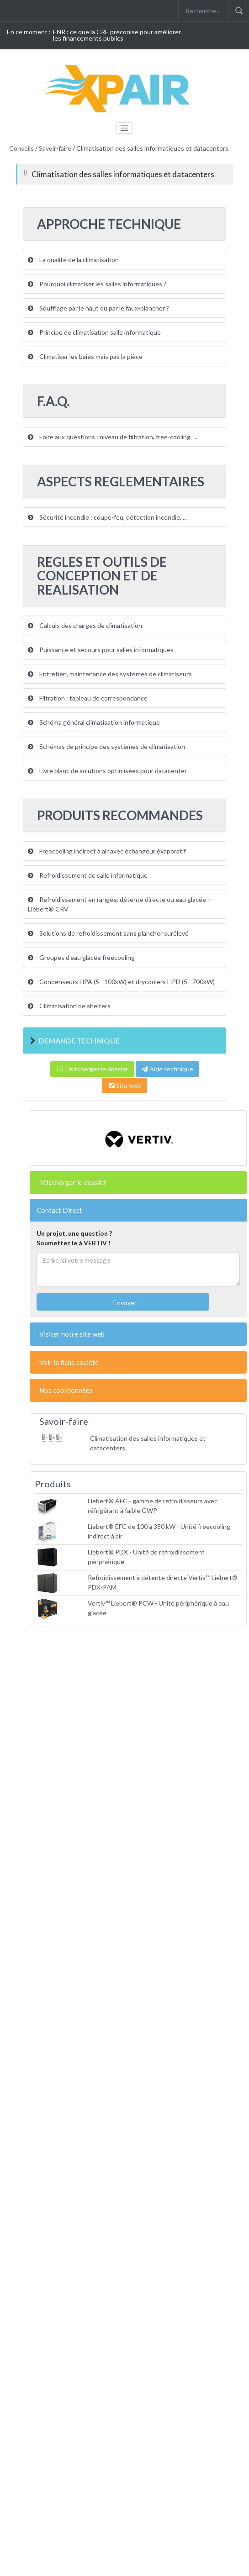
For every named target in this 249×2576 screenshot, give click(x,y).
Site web (124, 1085)
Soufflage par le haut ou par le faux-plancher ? (98, 308)
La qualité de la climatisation (73, 259)
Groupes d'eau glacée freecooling (81, 957)
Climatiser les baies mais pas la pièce (85, 356)
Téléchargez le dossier (92, 1069)
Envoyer (124, 1302)
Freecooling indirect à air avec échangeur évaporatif (107, 851)
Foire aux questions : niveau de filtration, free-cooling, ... (112, 437)
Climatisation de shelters (69, 1006)
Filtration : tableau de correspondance (88, 698)
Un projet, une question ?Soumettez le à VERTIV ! (74, 1238)
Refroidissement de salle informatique (88, 875)
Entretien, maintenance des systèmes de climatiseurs (110, 674)
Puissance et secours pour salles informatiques (101, 649)
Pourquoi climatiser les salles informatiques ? (97, 284)
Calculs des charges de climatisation (85, 625)
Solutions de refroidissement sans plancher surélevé (108, 933)
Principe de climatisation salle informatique (94, 332)
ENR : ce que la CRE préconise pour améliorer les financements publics (117, 35)
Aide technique (167, 1069)
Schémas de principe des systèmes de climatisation (106, 746)
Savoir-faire (55, 148)
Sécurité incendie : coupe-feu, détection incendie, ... (107, 517)
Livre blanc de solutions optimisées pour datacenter (107, 770)
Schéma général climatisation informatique (94, 722)
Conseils (21, 148)
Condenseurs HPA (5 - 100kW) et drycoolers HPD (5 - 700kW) (121, 981)
